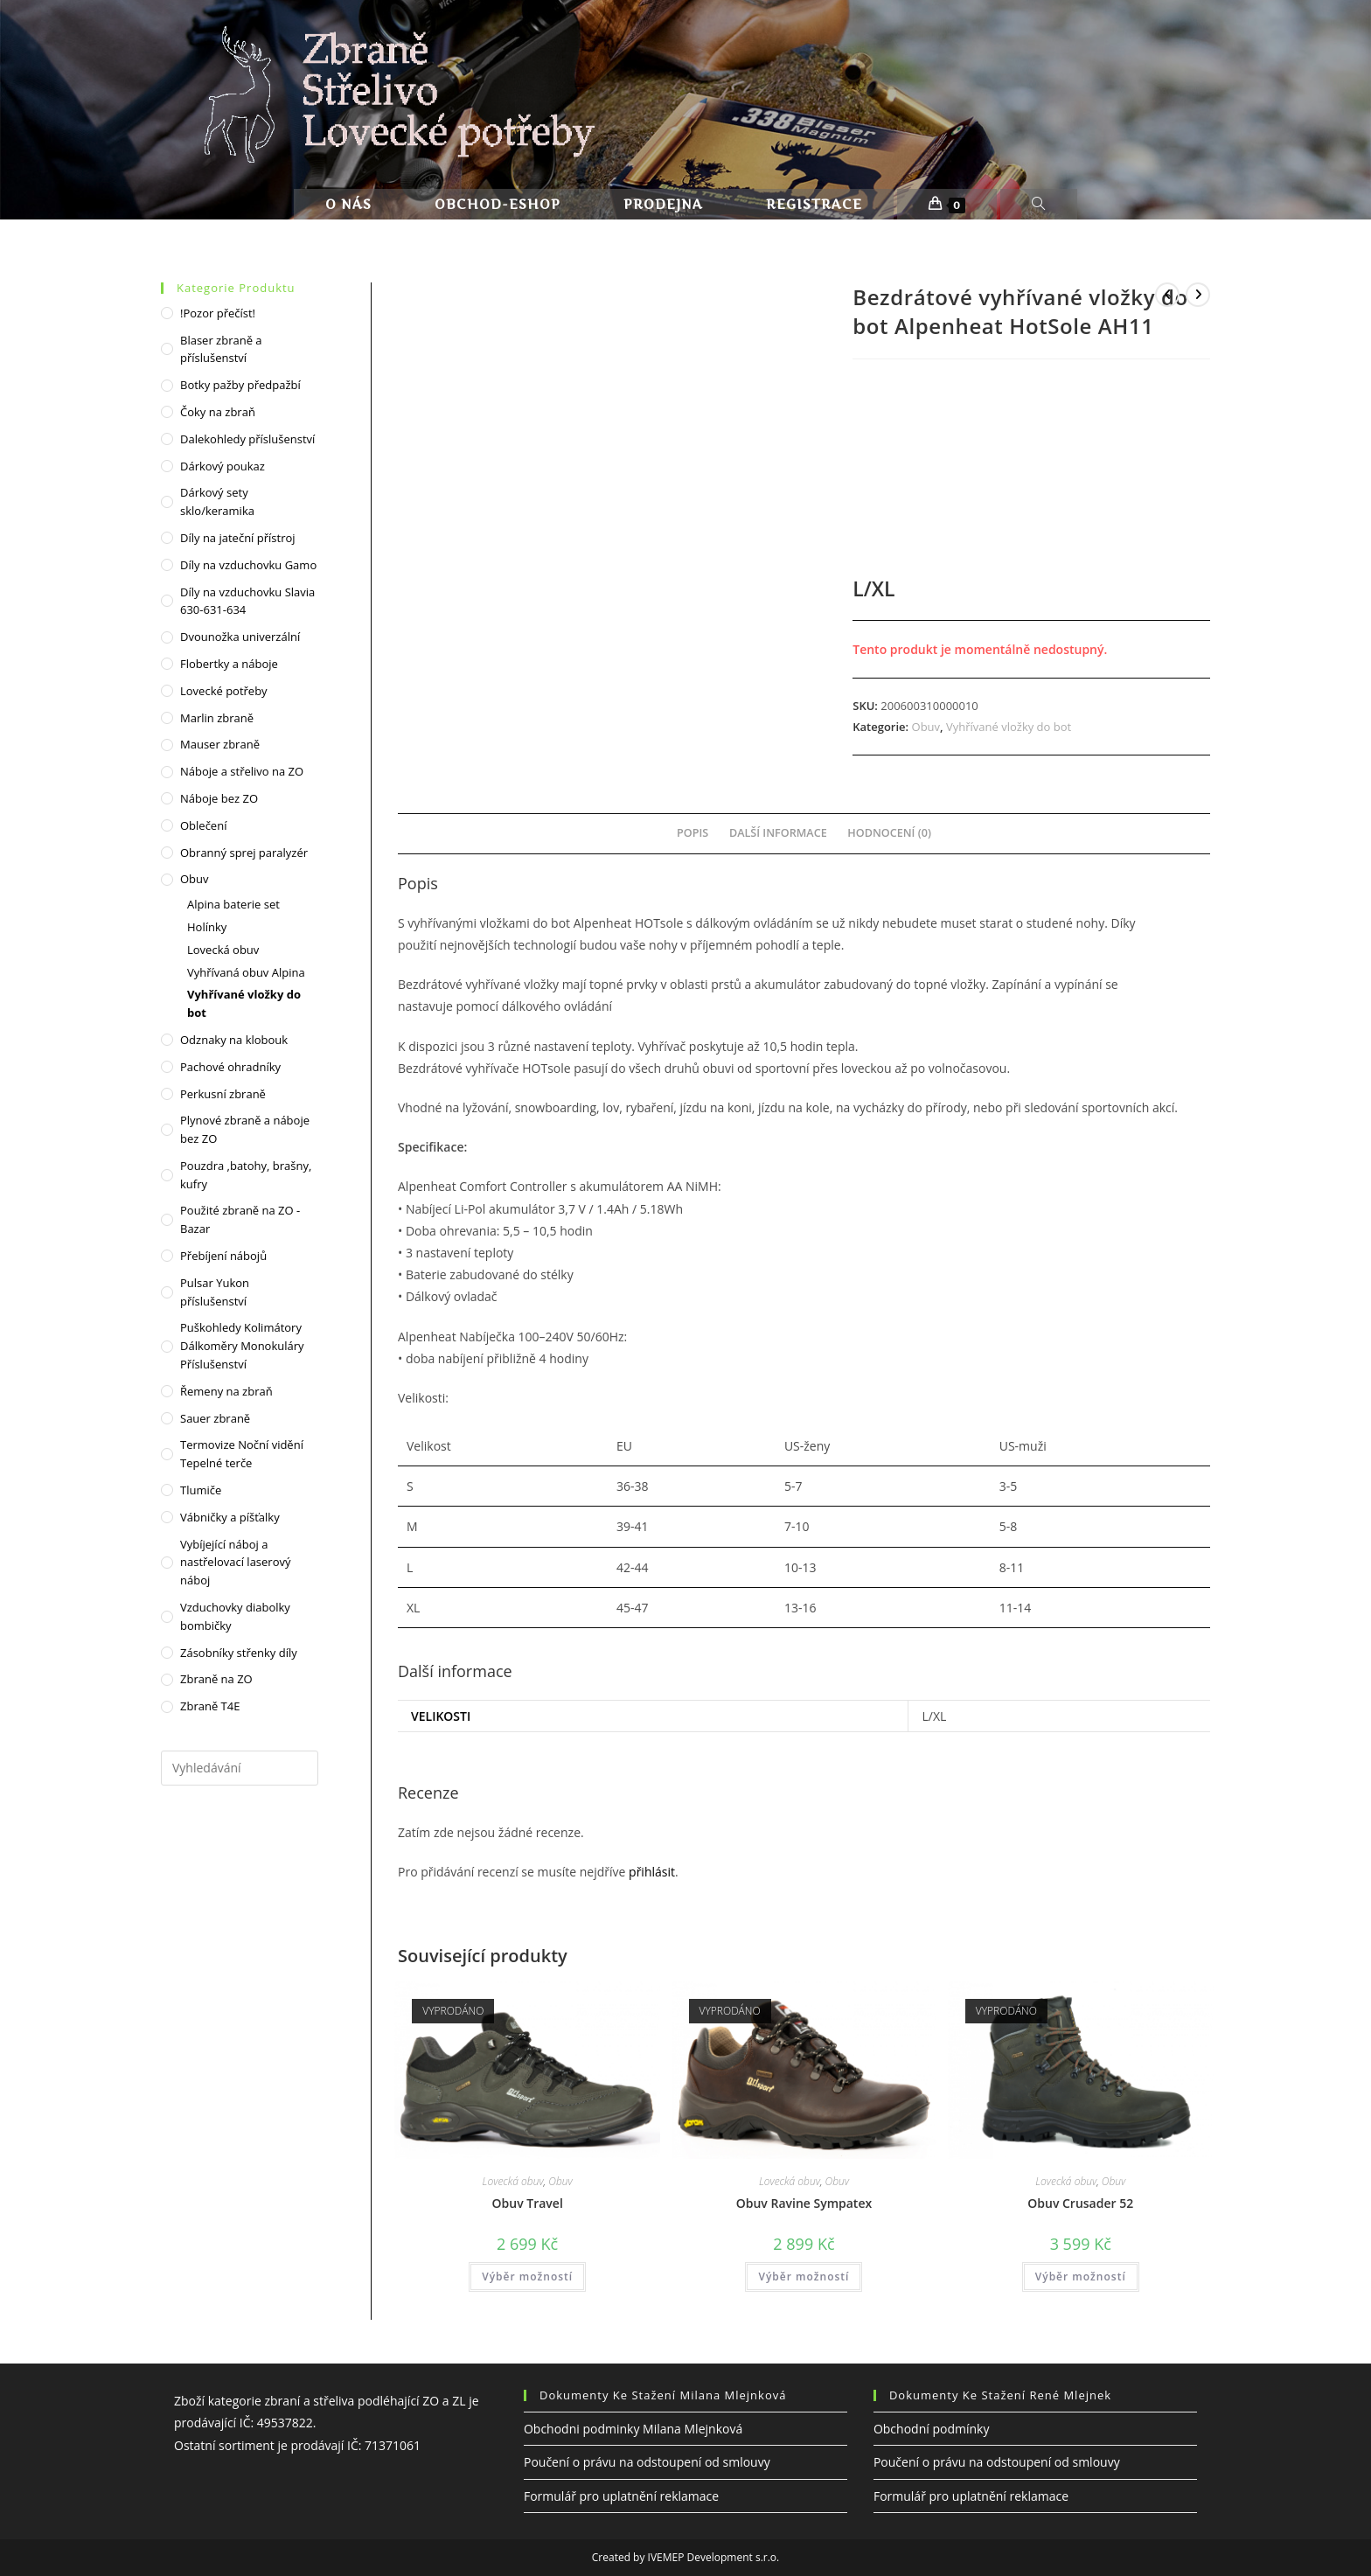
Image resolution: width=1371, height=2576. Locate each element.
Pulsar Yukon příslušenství (214, 1292)
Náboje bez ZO (219, 798)
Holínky (206, 927)
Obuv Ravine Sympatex (804, 2203)
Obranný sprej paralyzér (244, 852)
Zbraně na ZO (216, 1679)
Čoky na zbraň (217, 412)
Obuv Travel (527, 2203)
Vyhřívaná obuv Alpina (246, 972)
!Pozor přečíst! (217, 313)
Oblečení (203, 825)
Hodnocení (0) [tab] (889, 832)
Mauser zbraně (220, 744)
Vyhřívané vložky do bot (1008, 727)
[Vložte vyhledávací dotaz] (239, 1768)
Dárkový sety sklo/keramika (217, 501)
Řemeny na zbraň (226, 1391)
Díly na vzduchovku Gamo (248, 565)
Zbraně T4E (210, 1706)
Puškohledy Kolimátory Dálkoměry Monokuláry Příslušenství (242, 1345)
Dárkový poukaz (222, 466)
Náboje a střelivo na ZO (241, 771)
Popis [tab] (692, 832)
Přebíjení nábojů (223, 1256)
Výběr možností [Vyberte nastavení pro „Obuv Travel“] (527, 2276)
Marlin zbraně (217, 718)
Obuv (926, 727)
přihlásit (652, 1871)
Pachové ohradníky (230, 1067)
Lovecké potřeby (224, 691)
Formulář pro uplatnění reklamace (621, 2496)
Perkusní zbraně (223, 1094)
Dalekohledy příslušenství (247, 439)
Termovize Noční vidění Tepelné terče (241, 1454)
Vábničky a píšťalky (230, 1517)
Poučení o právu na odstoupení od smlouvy (647, 2462)
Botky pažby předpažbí (240, 385)
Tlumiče (200, 1490)
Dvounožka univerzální (240, 636)
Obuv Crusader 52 (1080, 2203)
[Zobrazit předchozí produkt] (1167, 294)
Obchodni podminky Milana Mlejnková (633, 2428)
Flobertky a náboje (229, 664)
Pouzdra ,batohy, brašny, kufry (245, 1175)
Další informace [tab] (778, 832)
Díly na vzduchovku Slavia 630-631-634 (247, 601)
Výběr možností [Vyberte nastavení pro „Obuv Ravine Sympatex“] (803, 2276)
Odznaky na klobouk (234, 1040)
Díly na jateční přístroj (238, 538)
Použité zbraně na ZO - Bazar (240, 1219)
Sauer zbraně (215, 1418)
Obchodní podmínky (931, 2428)
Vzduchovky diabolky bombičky (235, 1616)
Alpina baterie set (233, 904)
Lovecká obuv (513, 2181)
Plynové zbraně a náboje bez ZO (245, 1129)
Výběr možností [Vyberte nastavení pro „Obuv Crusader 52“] (1080, 2276)
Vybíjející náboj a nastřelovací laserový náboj (235, 1562)
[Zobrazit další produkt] (1198, 294)
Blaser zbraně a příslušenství (221, 349)
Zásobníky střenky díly (238, 1652)
